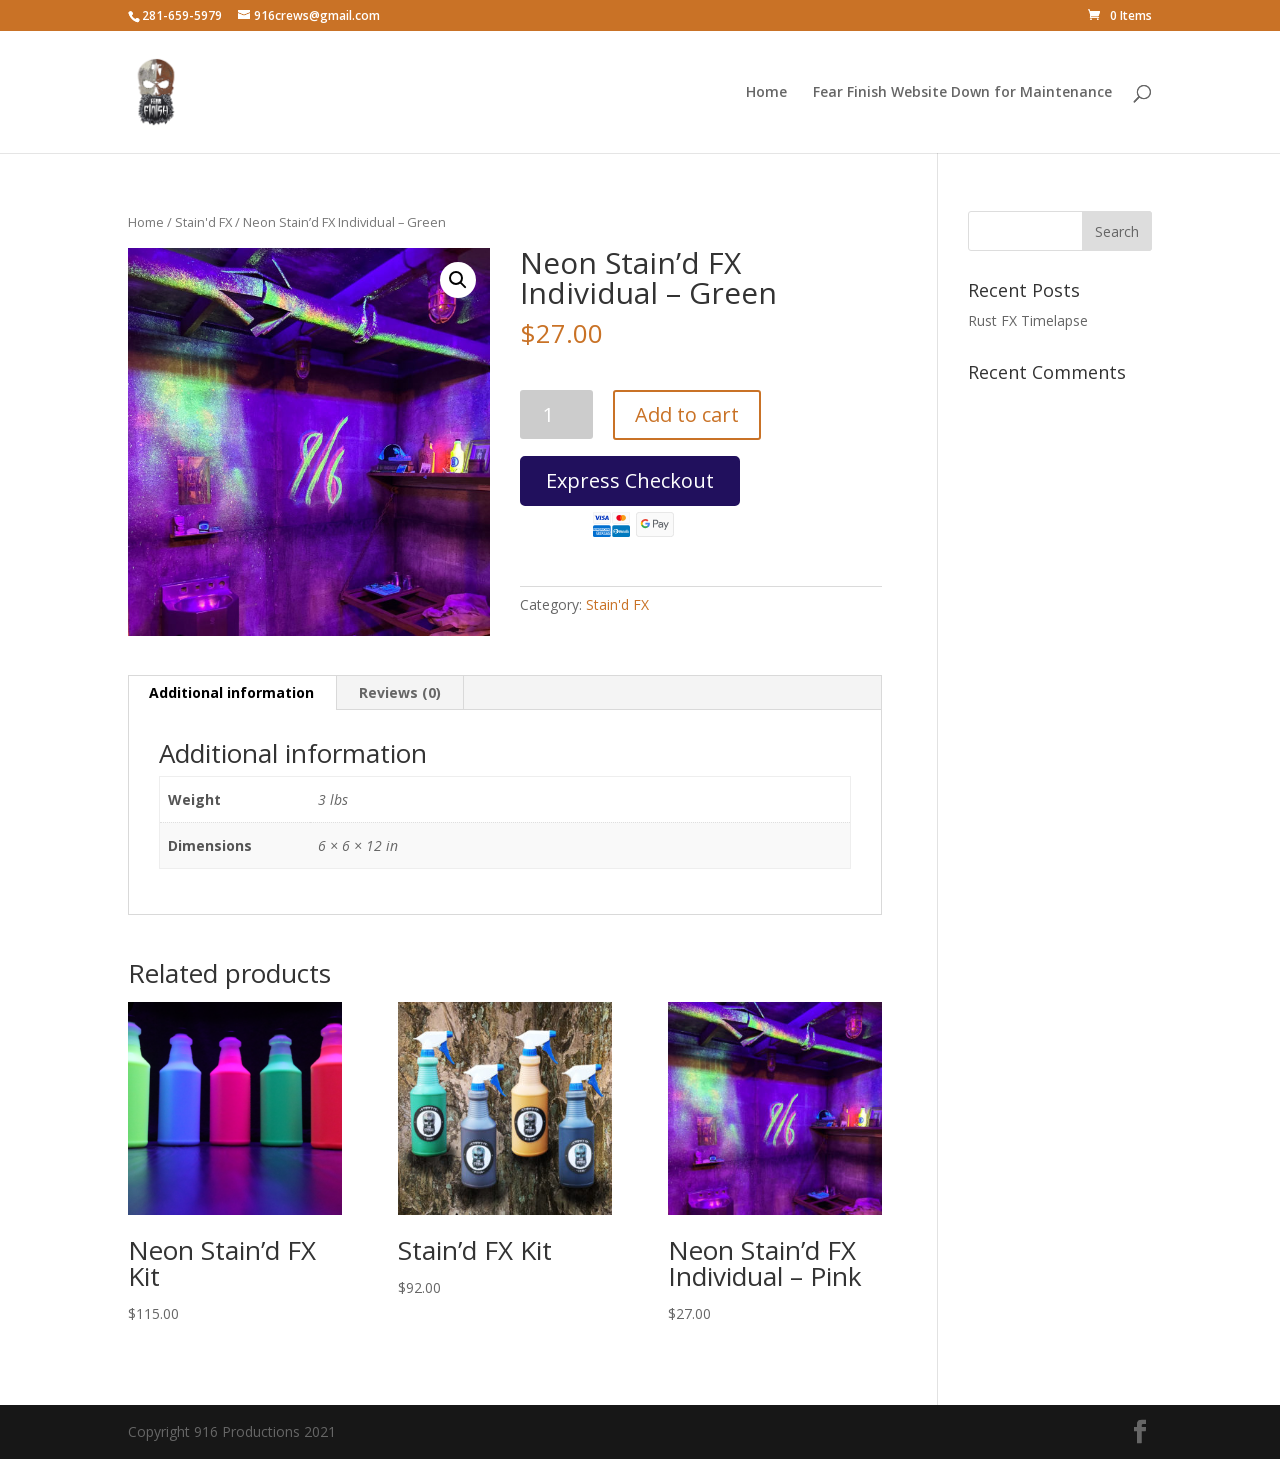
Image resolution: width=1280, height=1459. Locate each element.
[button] (458, 280)
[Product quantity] (556, 414)
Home (766, 93)
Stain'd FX (203, 222)
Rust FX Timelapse (1028, 320)
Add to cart (687, 414)
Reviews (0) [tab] (400, 692)
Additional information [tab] (231, 692)
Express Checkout (630, 486)
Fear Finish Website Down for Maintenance (962, 93)
